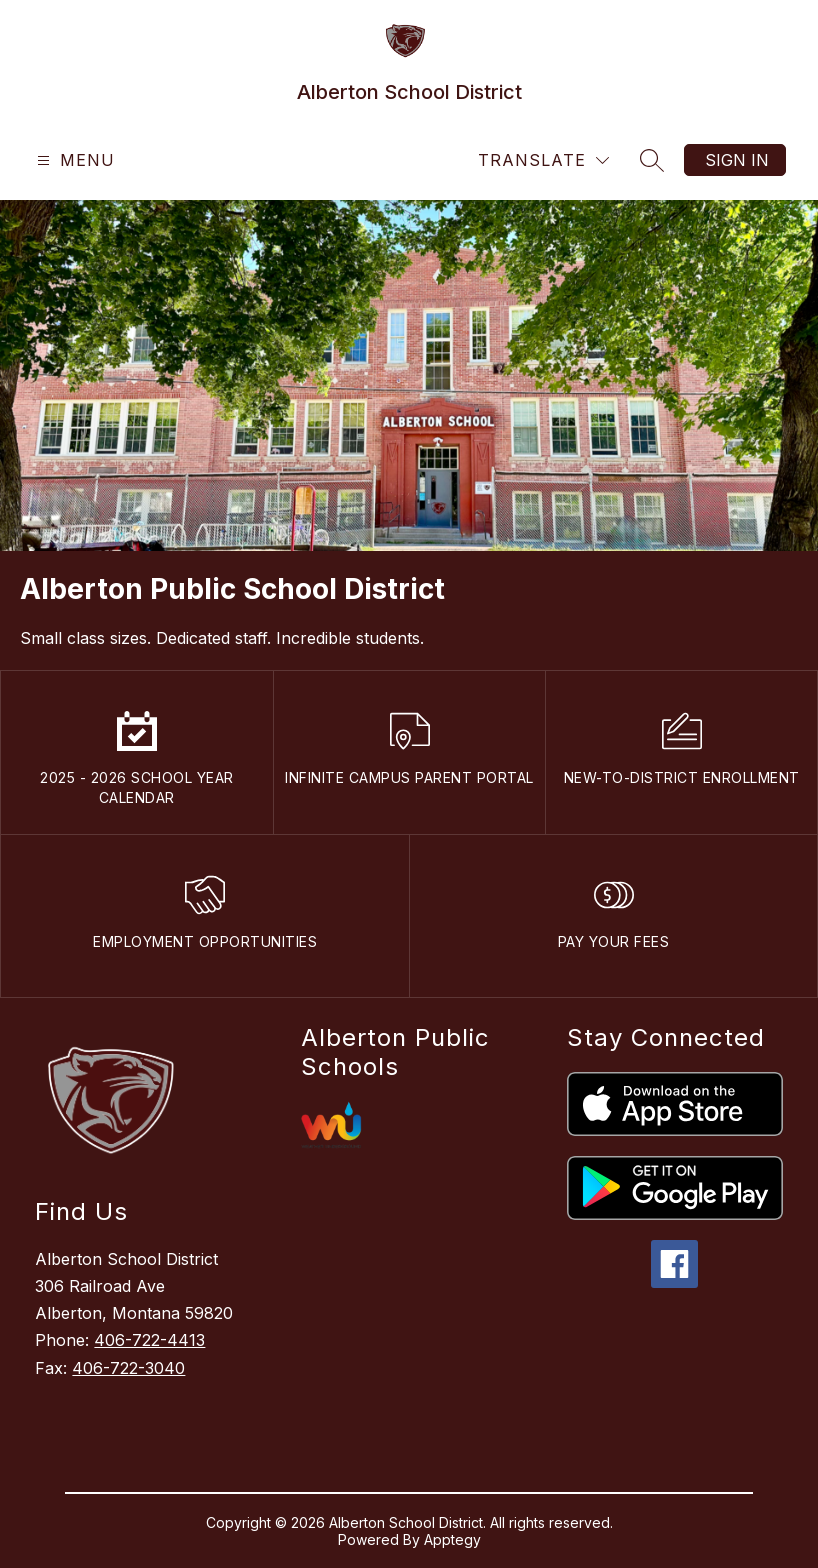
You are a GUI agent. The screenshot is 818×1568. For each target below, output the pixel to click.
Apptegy (452, 1539)
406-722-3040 (128, 1368)
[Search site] (652, 160)
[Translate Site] (543, 160)
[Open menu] (73, 160)
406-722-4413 (149, 1340)
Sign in (737, 160)
